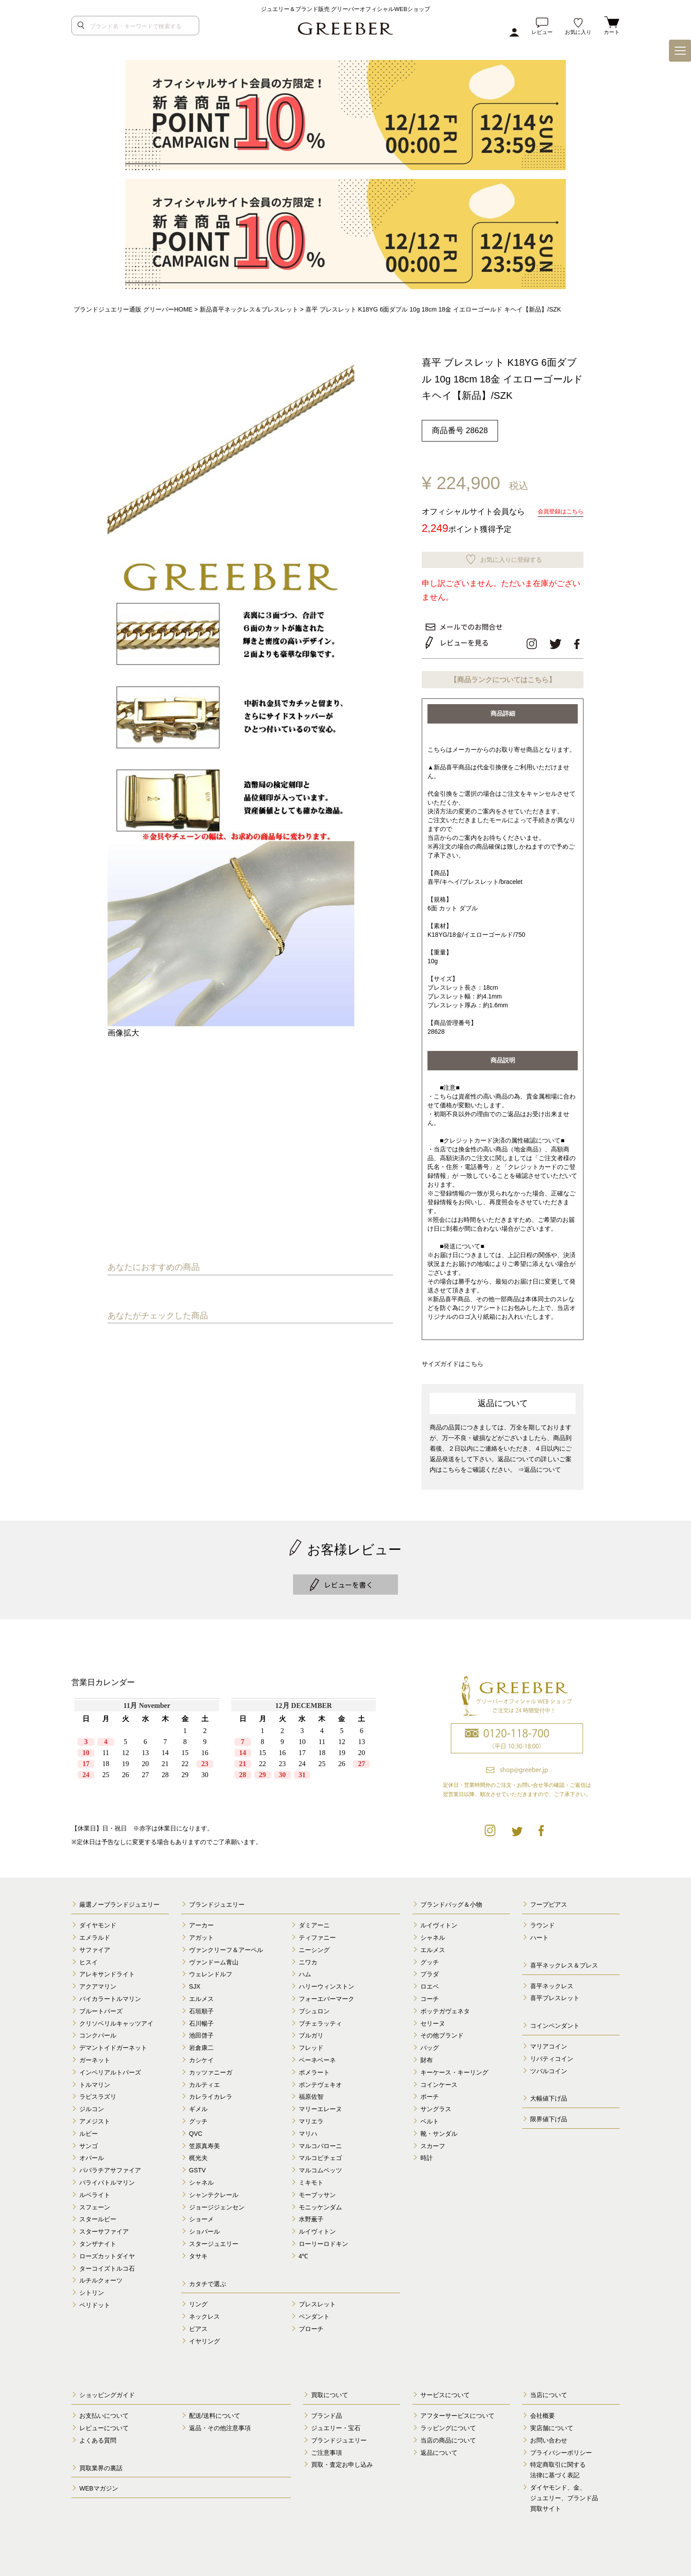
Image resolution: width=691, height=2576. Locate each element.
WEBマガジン (98, 2484)
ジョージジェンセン (217, 2203)
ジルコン (91, 2105)
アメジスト (94, 2117)
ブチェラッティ (320, 2019)
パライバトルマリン (107, 2179)
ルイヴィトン (317, 2227)
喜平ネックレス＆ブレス (564, 1961)
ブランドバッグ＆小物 (451, 1900)
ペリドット (94, 2301)
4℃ (303, 2252)
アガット (201, 1934)
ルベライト (94, 2191)
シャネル (201, 2179)
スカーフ (432, 2142)
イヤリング (204, 2337)
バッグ (429, 2044)
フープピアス (548, 1900)
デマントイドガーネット (113, 2044)
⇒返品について (539, 1466)
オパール (91, 2154)
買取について (329, 2391)
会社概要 (542, 2412)
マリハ (308, 2130)
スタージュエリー (213, 2240)
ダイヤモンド (97, 1921)
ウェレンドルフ (210, 1970)
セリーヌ (432, 2019)
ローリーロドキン (323, 2240)
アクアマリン (97, 1982)
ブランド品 (326, 2412)
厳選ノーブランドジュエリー (119, 1900)
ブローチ (311, 2325)
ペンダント (314, 2312)
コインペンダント (555, 2022)
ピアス (198, 2325)
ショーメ (201, 2215)
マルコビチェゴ (320, 2154)
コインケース (438, 2081)
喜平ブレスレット (555, 1994)
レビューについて (104, 2424)
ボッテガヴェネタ (445, 2007)
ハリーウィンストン (326, 1982)
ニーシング (314, 1946)
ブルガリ (311, 2031)
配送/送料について (214, 2412)
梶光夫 (198, 2154)
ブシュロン (314, 2007)
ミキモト (311, 2179)
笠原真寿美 (204, 2142)
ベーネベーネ (317, 2056)
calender (225, 1750)
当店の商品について (448, 2436)
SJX (195, 1982)
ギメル (198, 2105)
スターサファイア (104, 2227)
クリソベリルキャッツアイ (116, 2019)
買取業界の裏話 (101, 2464)
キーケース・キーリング (454, 2068)
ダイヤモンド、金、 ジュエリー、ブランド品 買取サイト (564, 2494)
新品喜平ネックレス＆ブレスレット (249, 309)
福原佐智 (311, 2093)
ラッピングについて (448, 2424)
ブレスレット (317, 2300)
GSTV (197, 2166)
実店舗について (551, 2424)
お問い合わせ (548, 2436)
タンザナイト (97, 2240)
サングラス (435, 2105)
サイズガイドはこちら (455, 1360)
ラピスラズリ (97, 2093)
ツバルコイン (548, 2067)
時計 (426, 2154)
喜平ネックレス (551, 1982)
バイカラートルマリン (110, 1995)
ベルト (429, 2117)
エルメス (201, 1995)
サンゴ (88, 2142)
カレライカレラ (210, 2093)
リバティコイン (551, 2055)
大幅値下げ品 (548, 2094)
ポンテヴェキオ (320, 2081)
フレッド (311, 2044)
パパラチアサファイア (110, 2166)
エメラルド (94, 1934)
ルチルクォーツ (101, 2276)
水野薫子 (311, 2215)
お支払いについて (104, 2412)
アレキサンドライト (107, 1970)
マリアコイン (548, 2042)
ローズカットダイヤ (107, 2252)
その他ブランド (442, 2031)
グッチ (198, 2117)
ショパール (204, 2227)
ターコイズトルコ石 (107, 2264)
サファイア (94, 1946)
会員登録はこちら (558, 511)
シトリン (91, 2289)
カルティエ (204, 2081)
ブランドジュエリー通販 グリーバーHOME (133, 309)
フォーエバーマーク (326, 1995)
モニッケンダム (320, 2203)
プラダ (429, 1970)
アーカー (201, 1921)
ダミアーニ (314, 1921)
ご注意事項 (326, 2449)
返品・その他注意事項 (220, 2424)
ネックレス (204, 2312)
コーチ (429, 1995)
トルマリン (94, 2081)
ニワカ (308, 1958)
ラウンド (542, 1921)
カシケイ (201, 2056)
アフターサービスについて (457, 2412)
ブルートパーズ (101, 2007)
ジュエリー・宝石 (335, 2424)
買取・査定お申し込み (342, 2461)
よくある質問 (97, 2436)
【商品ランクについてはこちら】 (502, 676)
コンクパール (97, 2031)
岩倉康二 (201, 2044)
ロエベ (429, 1982)
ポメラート (314, 2068)
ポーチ (429, 2093)
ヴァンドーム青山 (213, 1958)
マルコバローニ (320, 2142)
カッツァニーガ (210, 2068)
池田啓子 (201, 2031)
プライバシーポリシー (561, 2449)
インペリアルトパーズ (110, 2068)
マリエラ (311, 2117)
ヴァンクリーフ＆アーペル (226, 1946)
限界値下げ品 (548, 2115)
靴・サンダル (438, 2130)
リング (198, 2300)
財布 (426, 2056)
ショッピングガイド (107, 2391)
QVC (195, 2130)
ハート (539, 1934)
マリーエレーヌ (320, 2105)
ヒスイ (88, 1958)
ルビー (88, 2130)
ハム (305, 1970)
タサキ (198, 2252)
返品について (438, 2449)
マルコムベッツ (320, 2166)
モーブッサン (317, 2191)
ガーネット (94, 2056)
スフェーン (94, 2203)
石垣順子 (201, 2007)
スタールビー (97, 2215)
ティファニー (317, 1934)
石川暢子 (201, 2019)
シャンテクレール (213, 2191)
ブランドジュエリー (217, 1900)
